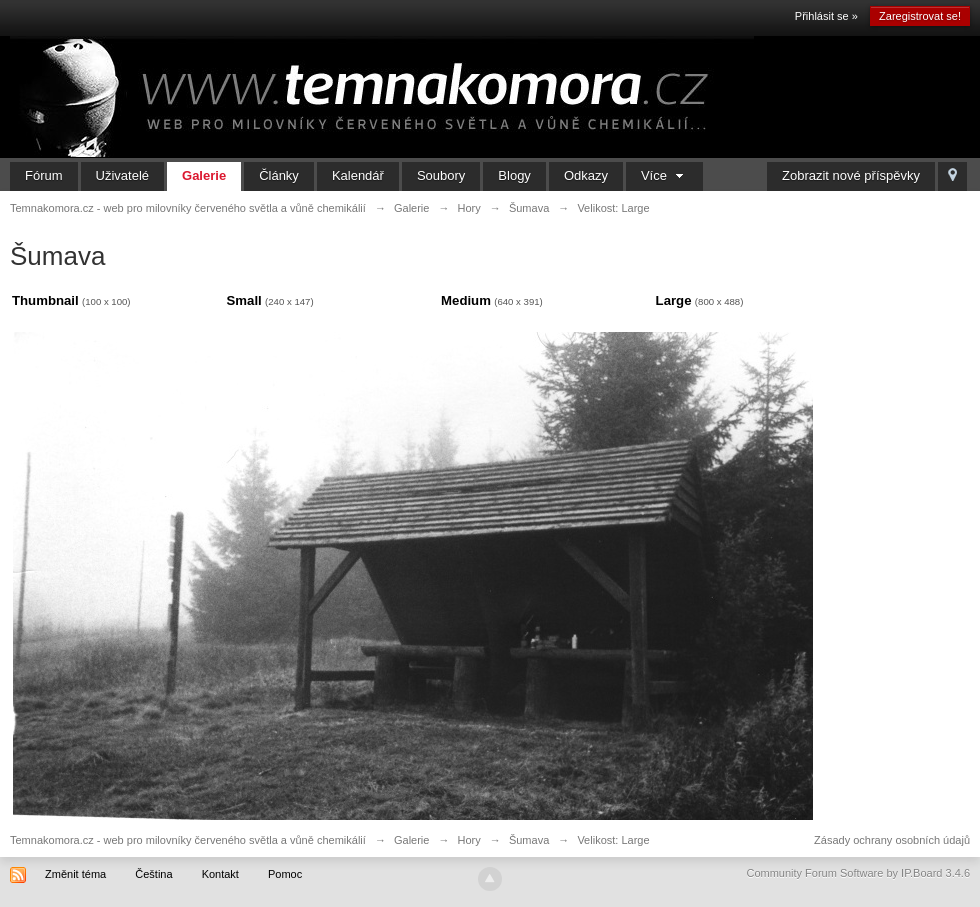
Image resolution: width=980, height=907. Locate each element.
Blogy (514, 175)
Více (664, 175)
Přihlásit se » (826, 16)
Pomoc (285, 874)
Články (279, 175)
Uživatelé (122, 175)
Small (244, 300)
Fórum (44, 175)
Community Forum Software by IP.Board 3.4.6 (858, 873)
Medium (466, 300)
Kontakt (220, 874)
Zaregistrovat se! (920, 16)
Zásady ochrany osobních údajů (892, 840)
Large (674, 300)
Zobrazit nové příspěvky (851, 175)
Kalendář (358, 175)
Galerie (204, 175)
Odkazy (586, 175)
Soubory (441, 175)
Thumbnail (45, 300)
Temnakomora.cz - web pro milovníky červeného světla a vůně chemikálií (188, 840)
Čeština (153, 874)
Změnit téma (75, 874)
